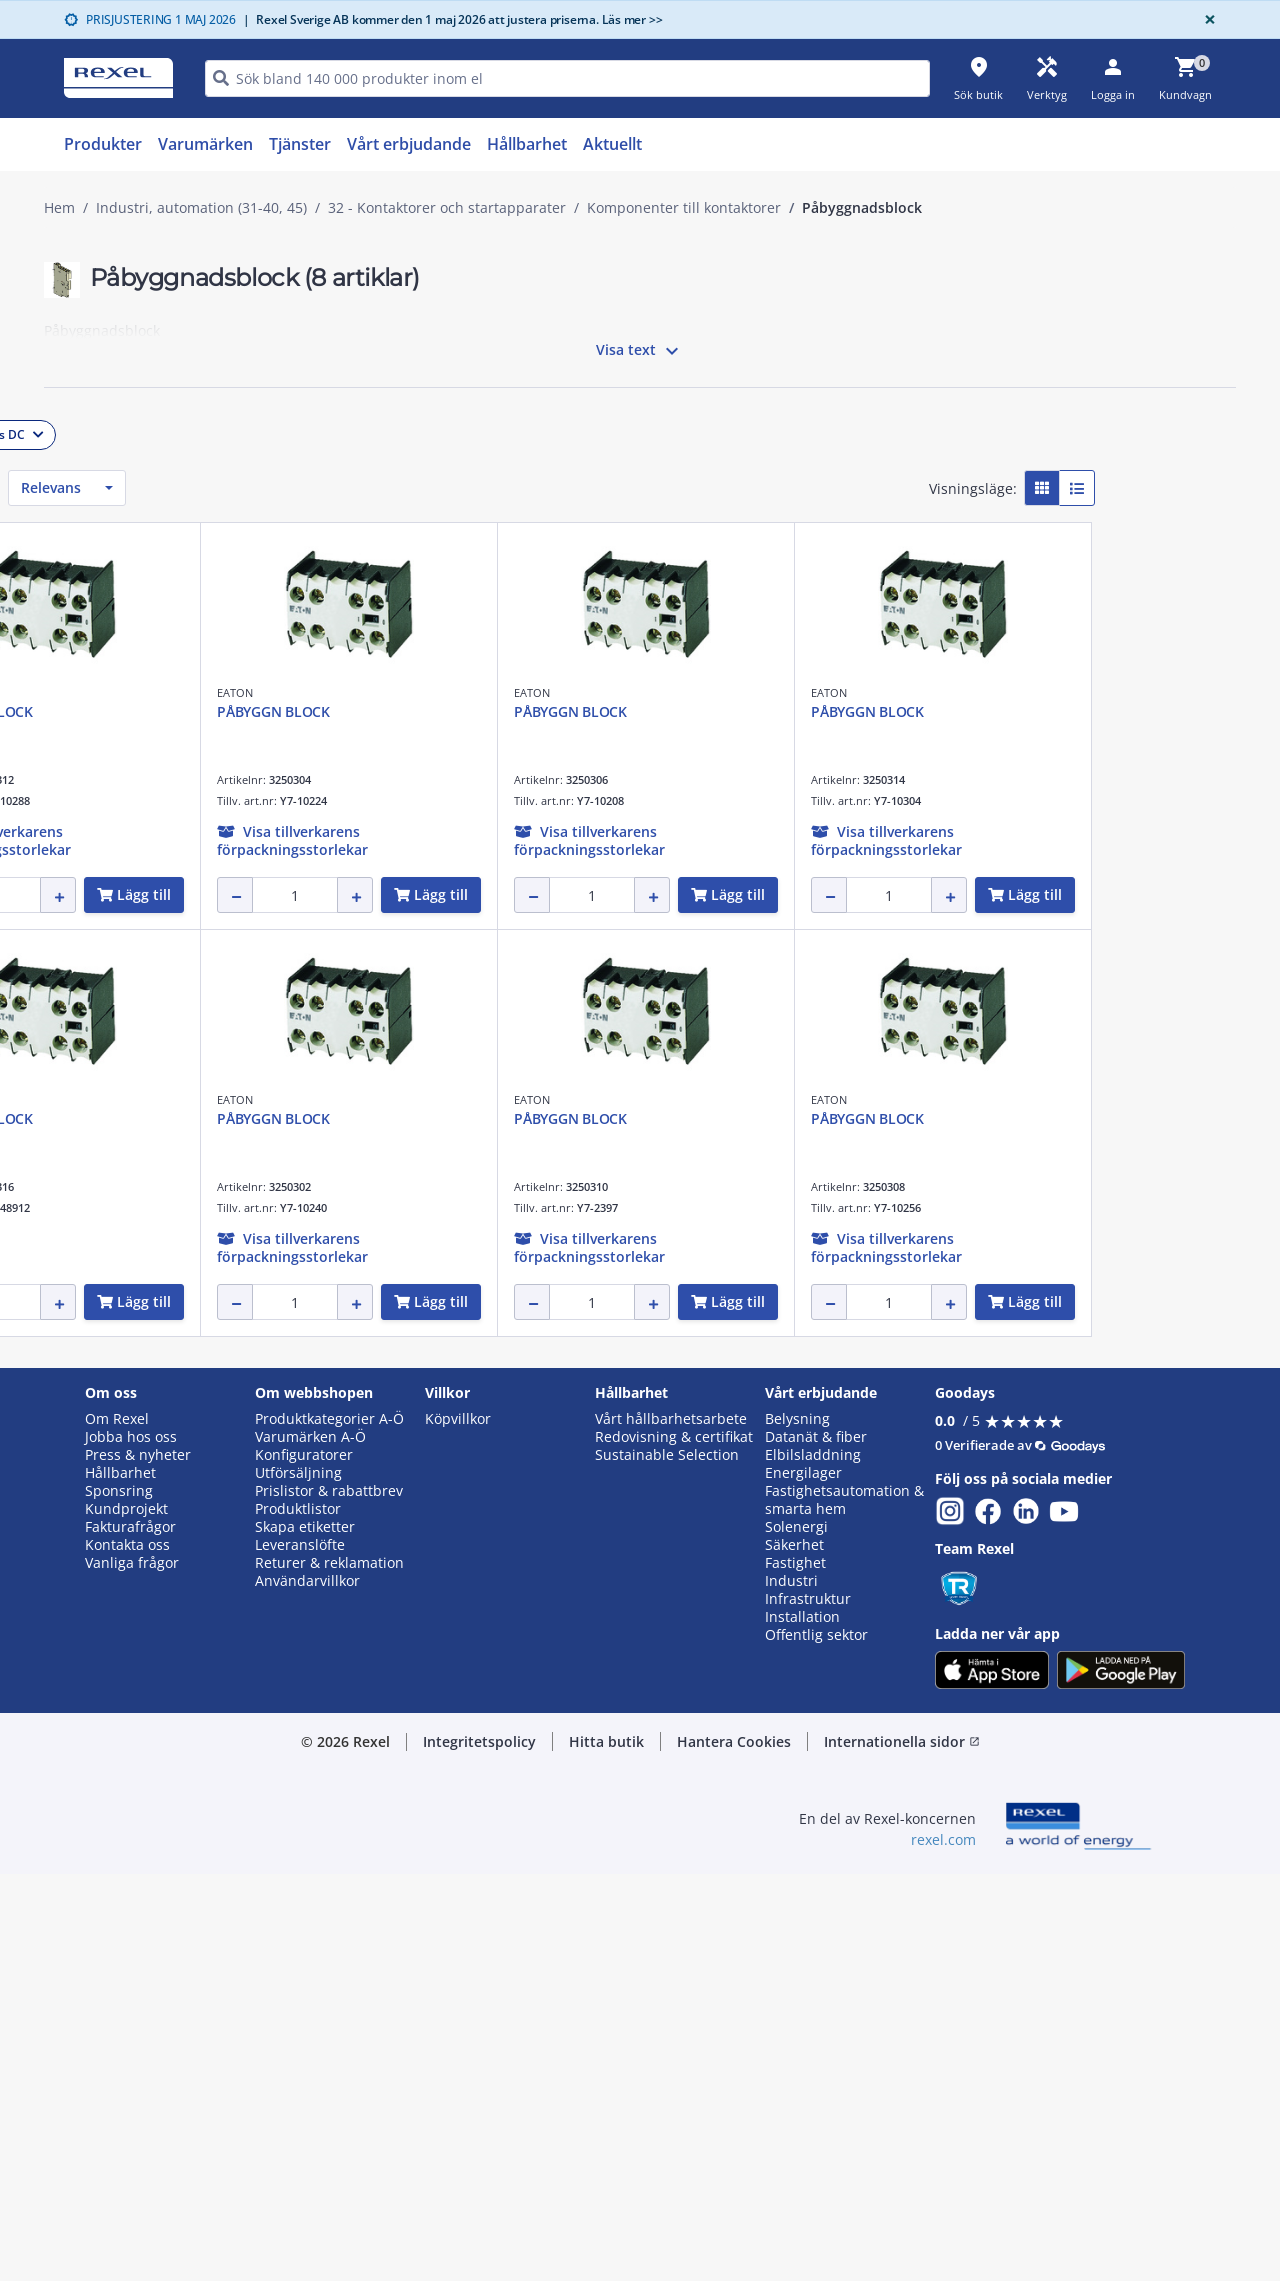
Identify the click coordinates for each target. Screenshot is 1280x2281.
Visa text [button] (640, 351)
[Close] (1206, 19)
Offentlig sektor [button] (816, 2042)
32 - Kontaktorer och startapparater (447, 208)
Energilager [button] (803, 1880)
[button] (185, 430)
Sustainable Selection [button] (667, 1862)
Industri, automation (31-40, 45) (201, 208)
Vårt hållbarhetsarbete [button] (671, 1827)
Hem (59, 208)
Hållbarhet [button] (120, 1880)
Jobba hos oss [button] (131, 1844)
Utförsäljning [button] (298, 1880)
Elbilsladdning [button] (813, 1862)
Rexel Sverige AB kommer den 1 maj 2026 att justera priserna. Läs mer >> (453, 19)
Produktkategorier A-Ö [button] (329, 1827)
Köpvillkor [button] (458, 1827)
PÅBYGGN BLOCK (415, 711)
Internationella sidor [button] (902, 2148)
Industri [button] (791, 1988)
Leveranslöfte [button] (300, 1952)
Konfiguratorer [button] (304, 1862)
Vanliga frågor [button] (132, 1970)
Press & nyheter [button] (138, 1862)
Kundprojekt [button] (126, 1916)
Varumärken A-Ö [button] (310, 1844)
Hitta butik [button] (606, 2148)
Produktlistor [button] (298, 1916)
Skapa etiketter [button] (305, 1934)
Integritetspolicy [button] (479, 2148)
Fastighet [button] (795, 1970)
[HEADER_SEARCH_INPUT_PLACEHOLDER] (567, 78)
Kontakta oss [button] (127, 1952)
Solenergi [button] (796, 1934)
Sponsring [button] (119, 1898)
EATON (377, 692)
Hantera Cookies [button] (734, 2148)
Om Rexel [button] (117, 1827)
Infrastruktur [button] (808, 2006)
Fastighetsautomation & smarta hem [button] (844, 1907)
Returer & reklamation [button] (329, 1970)
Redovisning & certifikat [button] (674, 1844)
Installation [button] (802, 2024)
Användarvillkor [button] (307, 1988)
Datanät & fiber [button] (816, 1844)
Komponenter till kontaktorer (684, 208)
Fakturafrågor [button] (130, 1934)
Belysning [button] (797, 1827)
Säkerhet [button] (794, 1952)
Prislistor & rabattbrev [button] (329, 1898)
